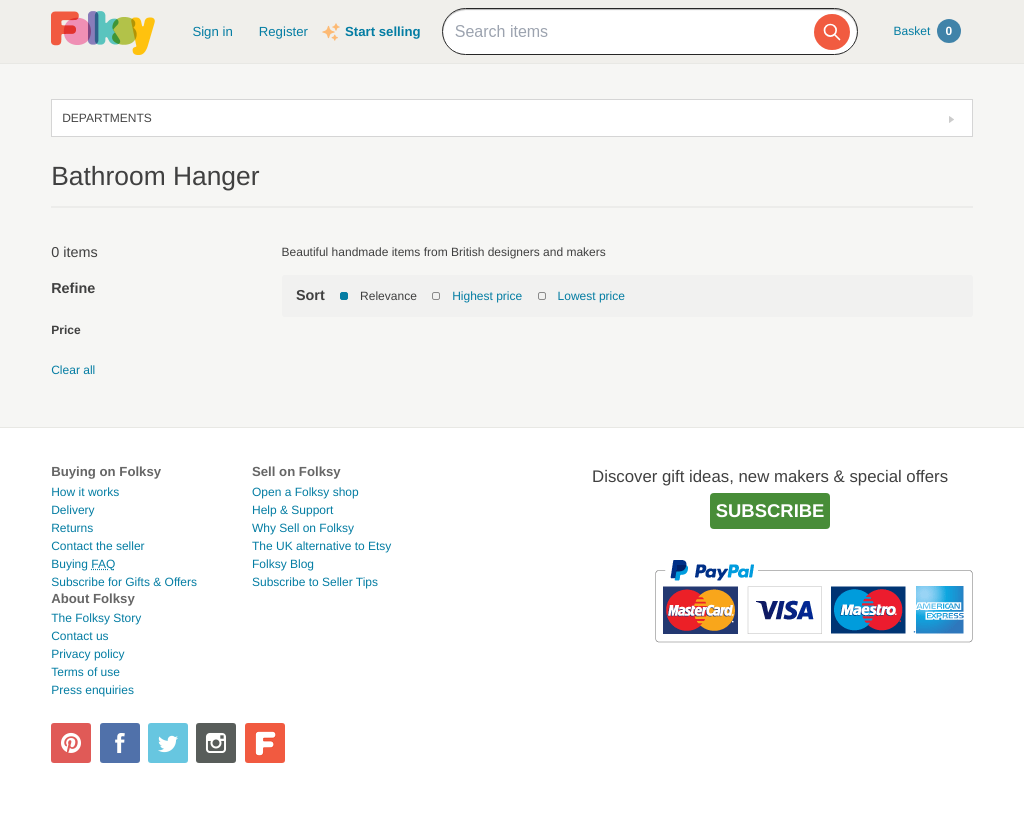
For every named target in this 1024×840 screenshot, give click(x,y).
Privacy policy (87, 654)
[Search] (832, 32)
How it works (85, 492)
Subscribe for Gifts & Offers (124, 582)
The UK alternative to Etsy (321, 546)
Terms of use (85, 672)
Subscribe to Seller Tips (315, 582)
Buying (83, 564)
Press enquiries (92, 690)
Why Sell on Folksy (303, 528)
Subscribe (770, 510)
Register (283, 31)
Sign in (212, 31)
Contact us (79, 636)
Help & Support (292, 510)
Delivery (72, 510)
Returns (72, 528)
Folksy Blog (283, 564)
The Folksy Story (96, 618)
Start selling (382, 31)
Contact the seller (97, 546)
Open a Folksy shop (305, 492)
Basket (927, 31)
